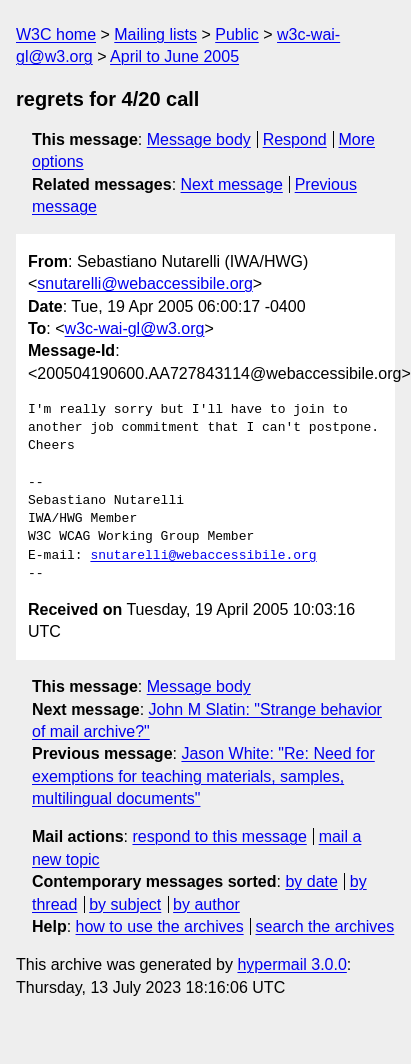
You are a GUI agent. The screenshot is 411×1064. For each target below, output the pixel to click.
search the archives (325, 926)
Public (237, 34)
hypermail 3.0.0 (291, 964)
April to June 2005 (174, 56)
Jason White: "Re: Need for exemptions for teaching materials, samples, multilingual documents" (203, 776)
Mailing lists (155, 34)
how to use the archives (160, 926)
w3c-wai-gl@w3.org (135, 328)
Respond (295, 139)
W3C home (56, 34)
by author (206, 904)
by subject (125, 904)
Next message (232, 184)
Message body (199, 139)
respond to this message (219, 836)
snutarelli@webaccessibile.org (144, 283)
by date (311, 881)
